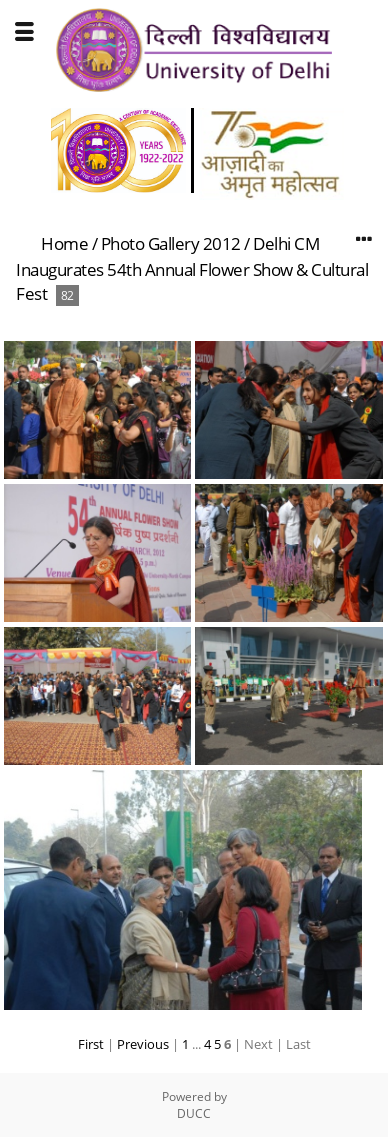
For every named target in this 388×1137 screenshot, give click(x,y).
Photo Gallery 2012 (171, 243)
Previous (143, 1044)
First (91, 1044)
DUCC (194, 1113)
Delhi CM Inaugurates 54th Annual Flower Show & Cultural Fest (192, 268)
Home (64, 243)
